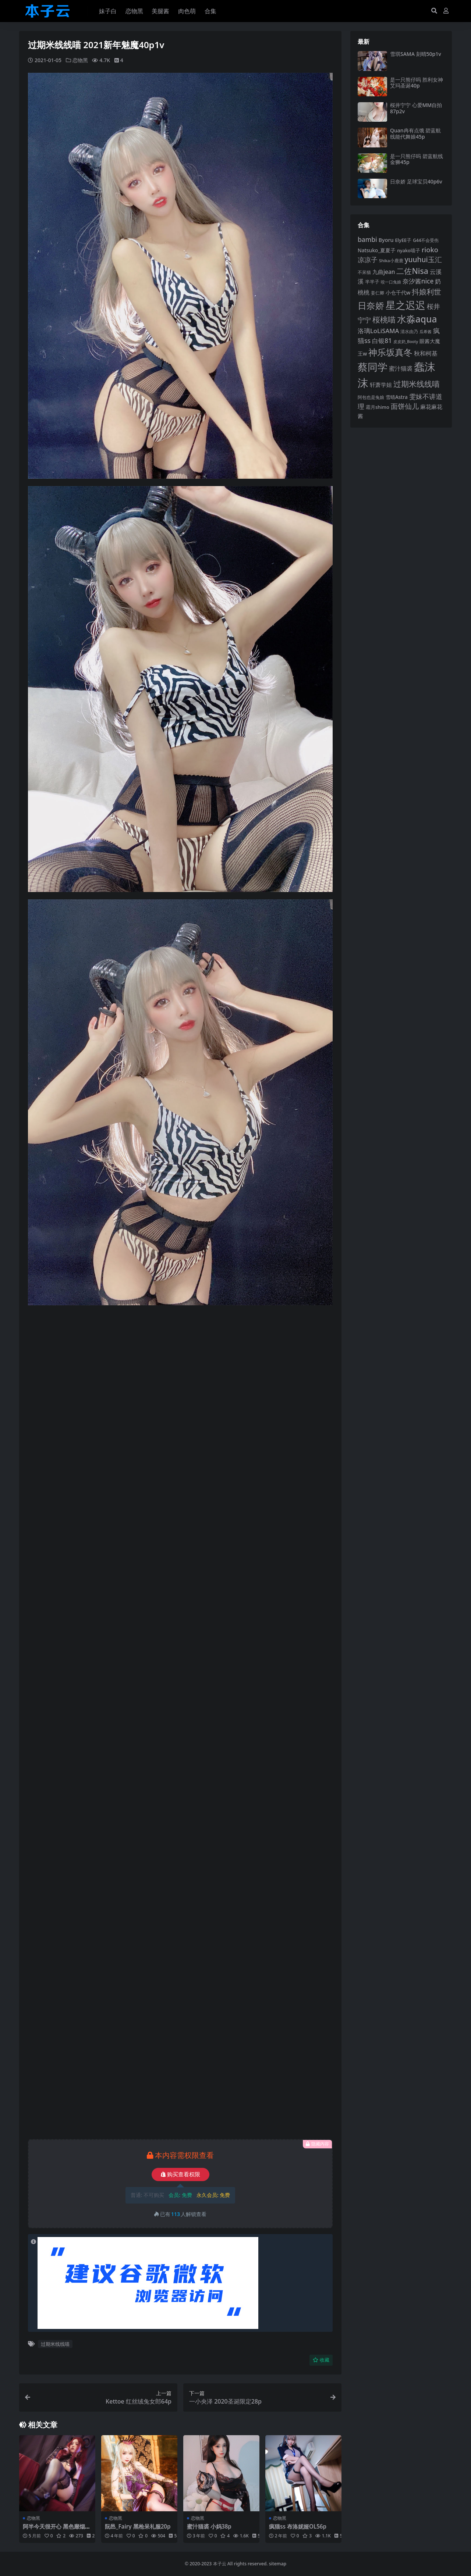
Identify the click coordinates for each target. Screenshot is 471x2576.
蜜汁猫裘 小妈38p (209, 2526)
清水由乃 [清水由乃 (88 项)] (409, 331)
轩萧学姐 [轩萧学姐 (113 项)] (381, 385)
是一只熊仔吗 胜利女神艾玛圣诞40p (416, 82)
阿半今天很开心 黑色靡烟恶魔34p (57, 2530)
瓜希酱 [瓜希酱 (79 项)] (425, 331)
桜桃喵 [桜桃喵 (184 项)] (384, 319)
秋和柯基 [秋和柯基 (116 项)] (426, 353)
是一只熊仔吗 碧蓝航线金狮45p (416, 159)
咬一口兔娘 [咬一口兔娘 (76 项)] (391, 282)
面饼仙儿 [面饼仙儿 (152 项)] (405, 406)
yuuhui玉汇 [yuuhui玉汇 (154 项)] (423, 259)
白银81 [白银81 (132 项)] (382, 340)
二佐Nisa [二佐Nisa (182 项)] (412, 270)
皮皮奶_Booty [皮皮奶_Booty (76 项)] (405, 341)
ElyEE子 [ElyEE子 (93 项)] (403, 240)
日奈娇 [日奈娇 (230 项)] (371, 305)
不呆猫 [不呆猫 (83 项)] (364, 272)
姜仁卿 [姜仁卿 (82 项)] (377, 293)
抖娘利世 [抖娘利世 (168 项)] (426, 291)
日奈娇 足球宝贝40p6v (416, 181)
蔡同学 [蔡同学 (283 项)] (372, 367)
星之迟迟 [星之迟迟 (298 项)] (405, 305)
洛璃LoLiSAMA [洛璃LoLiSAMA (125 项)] (378, 331)
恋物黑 (80, 60)
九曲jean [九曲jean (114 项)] (383, 272)
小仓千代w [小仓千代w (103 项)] (398, 292)
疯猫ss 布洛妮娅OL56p (297, 2526)
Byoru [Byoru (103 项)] (386, 239)
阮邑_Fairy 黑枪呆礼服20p (138, 2526)
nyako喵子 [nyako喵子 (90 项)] (408, 250)
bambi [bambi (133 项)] (367, 239)
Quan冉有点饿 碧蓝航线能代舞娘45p (415, 133)
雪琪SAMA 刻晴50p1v (415, 53)
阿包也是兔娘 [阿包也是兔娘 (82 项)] (371, 397)
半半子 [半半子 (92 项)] (372, 281)
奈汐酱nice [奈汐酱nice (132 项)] (418, 281)
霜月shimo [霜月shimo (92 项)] (377, 407)
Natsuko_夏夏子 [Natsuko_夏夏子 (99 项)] (377, 250)
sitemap (277, 2564)
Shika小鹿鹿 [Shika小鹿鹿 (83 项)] (391, 260)
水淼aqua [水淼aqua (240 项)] (417, 319)
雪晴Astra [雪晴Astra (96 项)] (397, 397)
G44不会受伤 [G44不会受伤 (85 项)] (426, 240)
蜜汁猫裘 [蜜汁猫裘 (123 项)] (400, 368)
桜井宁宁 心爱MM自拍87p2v (416, 108)
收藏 (321, 2360)
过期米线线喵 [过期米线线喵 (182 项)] (416, 383)
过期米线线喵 (55, 2344)
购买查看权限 (180, 2174)
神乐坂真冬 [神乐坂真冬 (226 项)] (390, 352)
